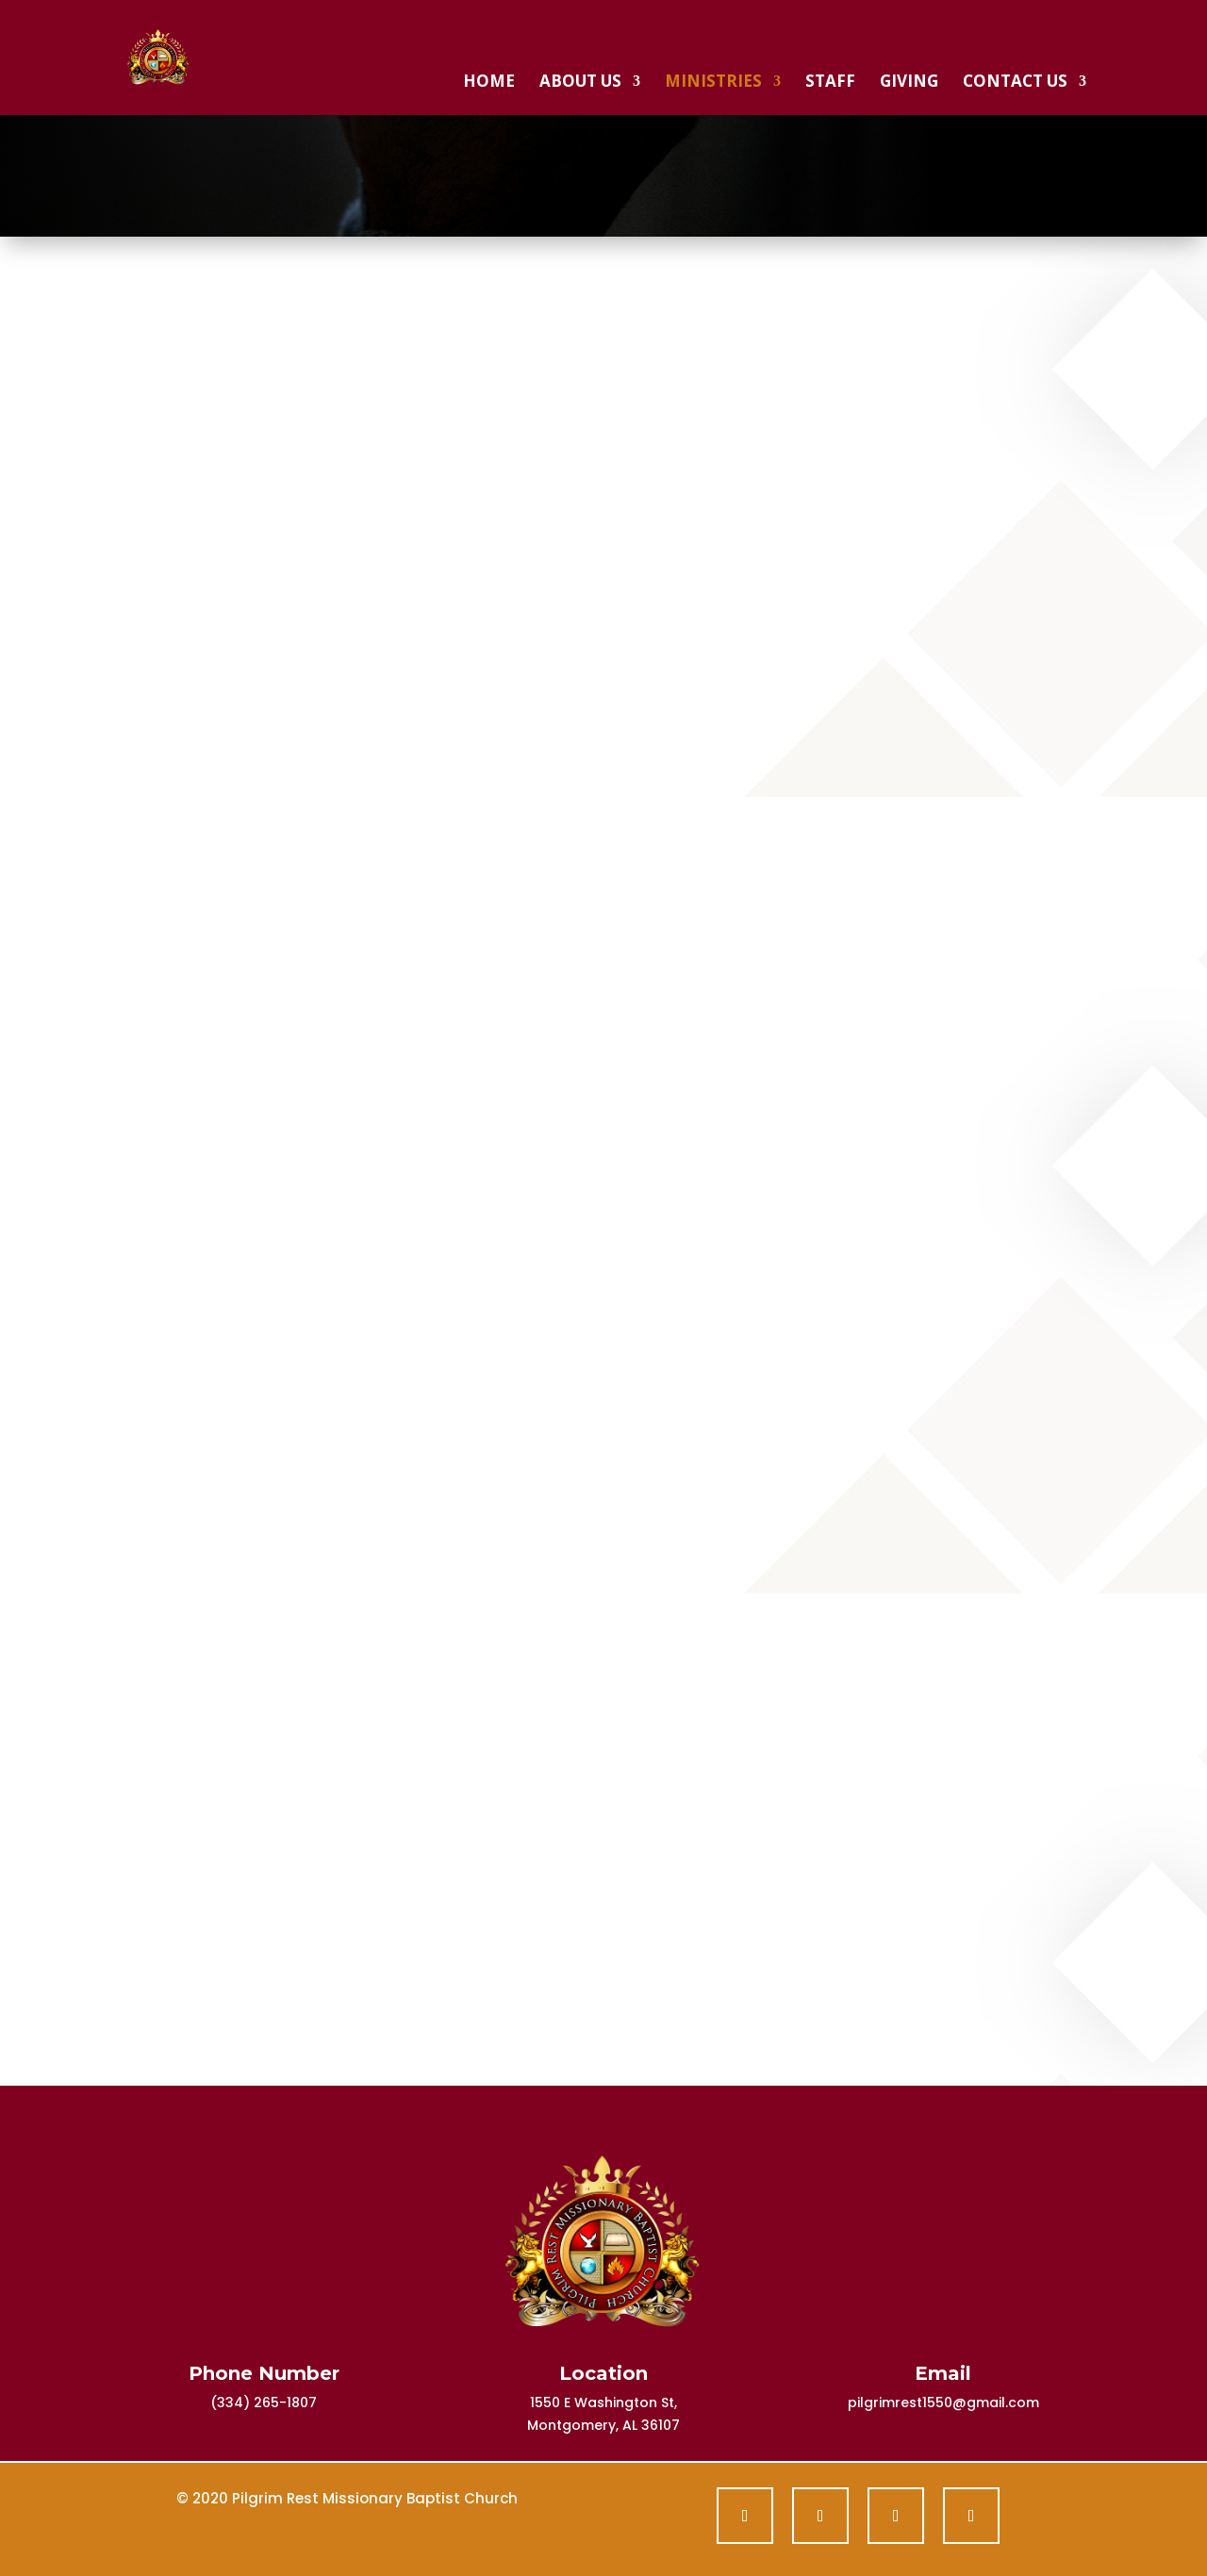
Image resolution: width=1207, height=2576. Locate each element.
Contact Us (1015, 82)
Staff (830, 82)
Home (489, 82)
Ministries (713, 82)
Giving (909, 82)
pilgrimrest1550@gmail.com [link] (943, 2402)
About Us (580, 82)
